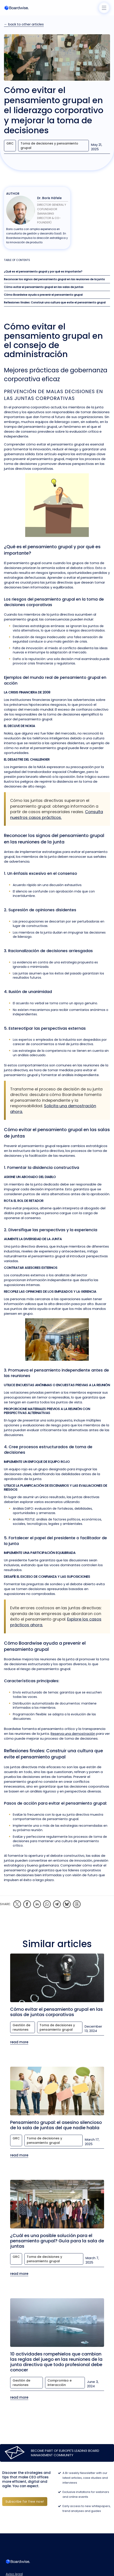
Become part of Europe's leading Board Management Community (65, 2452)
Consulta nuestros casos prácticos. (56, 814)
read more (19, 2042)
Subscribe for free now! (25, 2501)
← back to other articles (24, 24)
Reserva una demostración (73, 1733)
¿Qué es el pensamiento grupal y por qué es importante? (43, 271)
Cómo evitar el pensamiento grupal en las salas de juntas (44, 287)
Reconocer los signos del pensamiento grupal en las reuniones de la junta (54, 279)
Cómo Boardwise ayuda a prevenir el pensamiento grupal (43, 295)
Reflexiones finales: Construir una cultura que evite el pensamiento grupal (55, 302)
